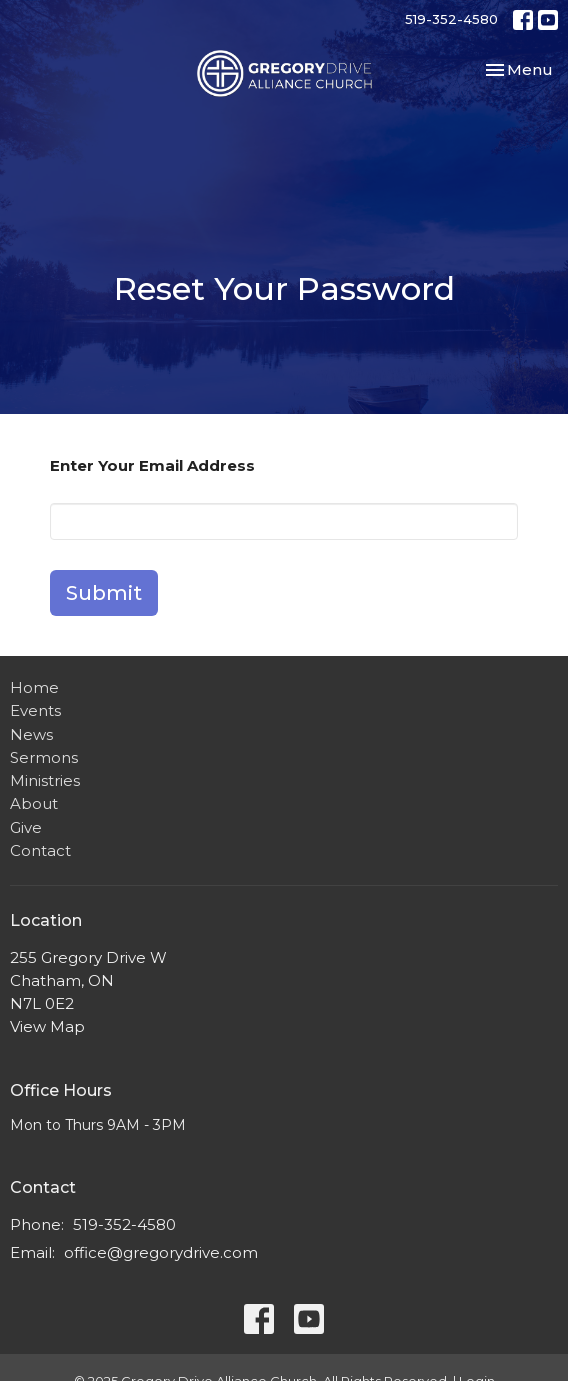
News (31, 734)
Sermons (44, 757)
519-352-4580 (451, 19)
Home (34, 687)
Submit (104, 593)
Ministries (45, 780)
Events (35, 710)
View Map (47, 1026)
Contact (40, 850)
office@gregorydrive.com (161, 1252)
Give (26, 827)
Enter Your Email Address (152, 465)
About (34, 803)
